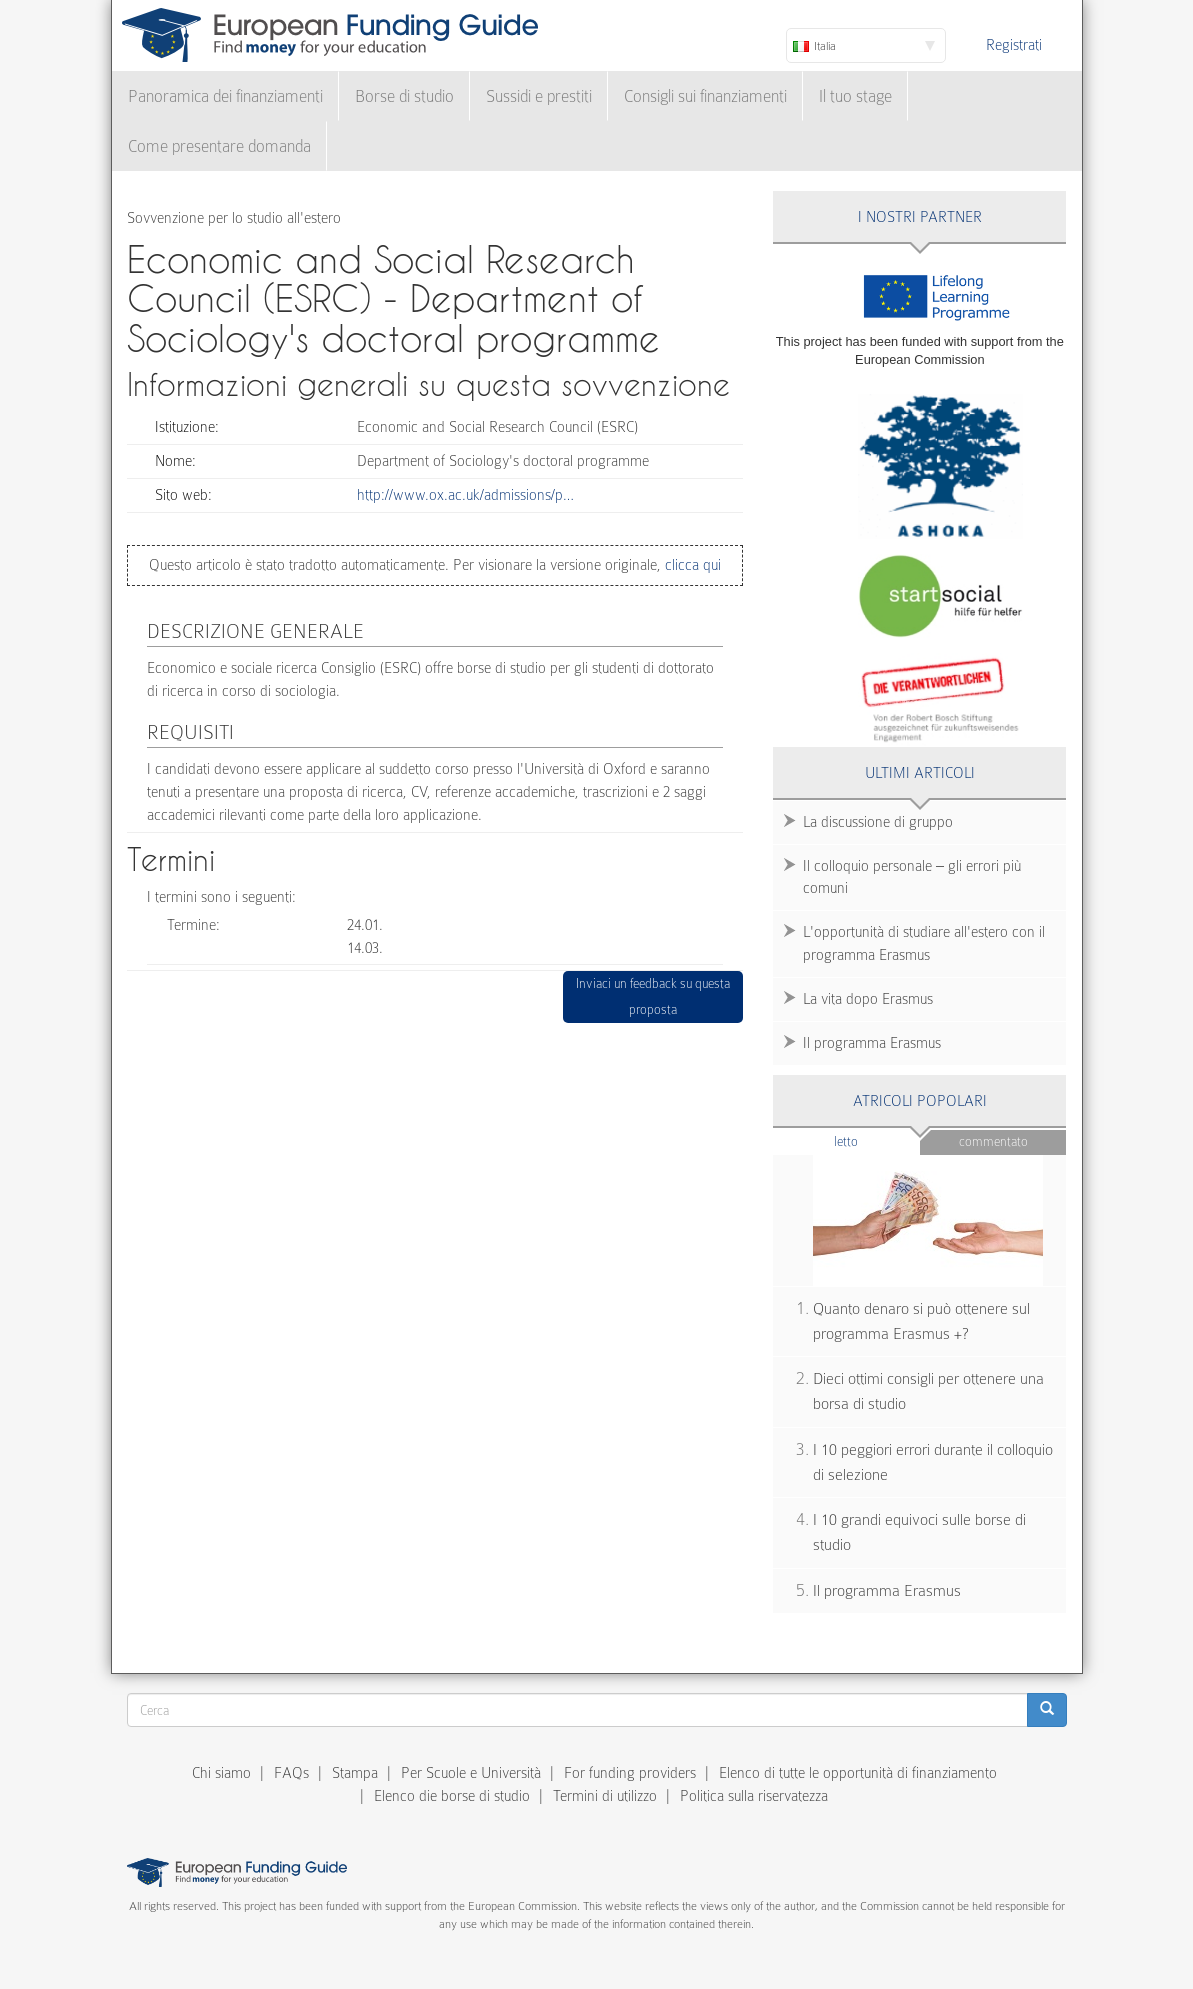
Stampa (355, 1773)
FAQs (291, 1773)
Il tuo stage (855, 96)
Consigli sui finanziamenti (705, 96)
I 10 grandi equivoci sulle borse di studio (919, 1532)
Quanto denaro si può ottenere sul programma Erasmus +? (921, 1321)
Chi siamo (221, 1773)
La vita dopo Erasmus (868, 999)
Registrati (1014, 45)
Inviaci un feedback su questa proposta (653, 996)
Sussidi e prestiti (539, 96)
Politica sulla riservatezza (754, 1796)
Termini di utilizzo (605, 1796)
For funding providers (630, 1773)
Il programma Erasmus (872, 1043)
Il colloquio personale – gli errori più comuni (912, 877)
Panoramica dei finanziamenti (225, 96)
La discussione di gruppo (878, 822)
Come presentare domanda (219, 146)
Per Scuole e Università (471, 1773)
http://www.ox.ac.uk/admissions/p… (465, 495)
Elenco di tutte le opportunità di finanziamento (858, 1773)
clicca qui (691, 565)
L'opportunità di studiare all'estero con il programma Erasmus (924, 943)
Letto (876, 1140)
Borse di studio (404, 96)
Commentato (993, 1141)
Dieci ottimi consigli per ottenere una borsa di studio (928, 1391)
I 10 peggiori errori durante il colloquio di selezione (933, 1462)
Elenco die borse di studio (452, 1796)
